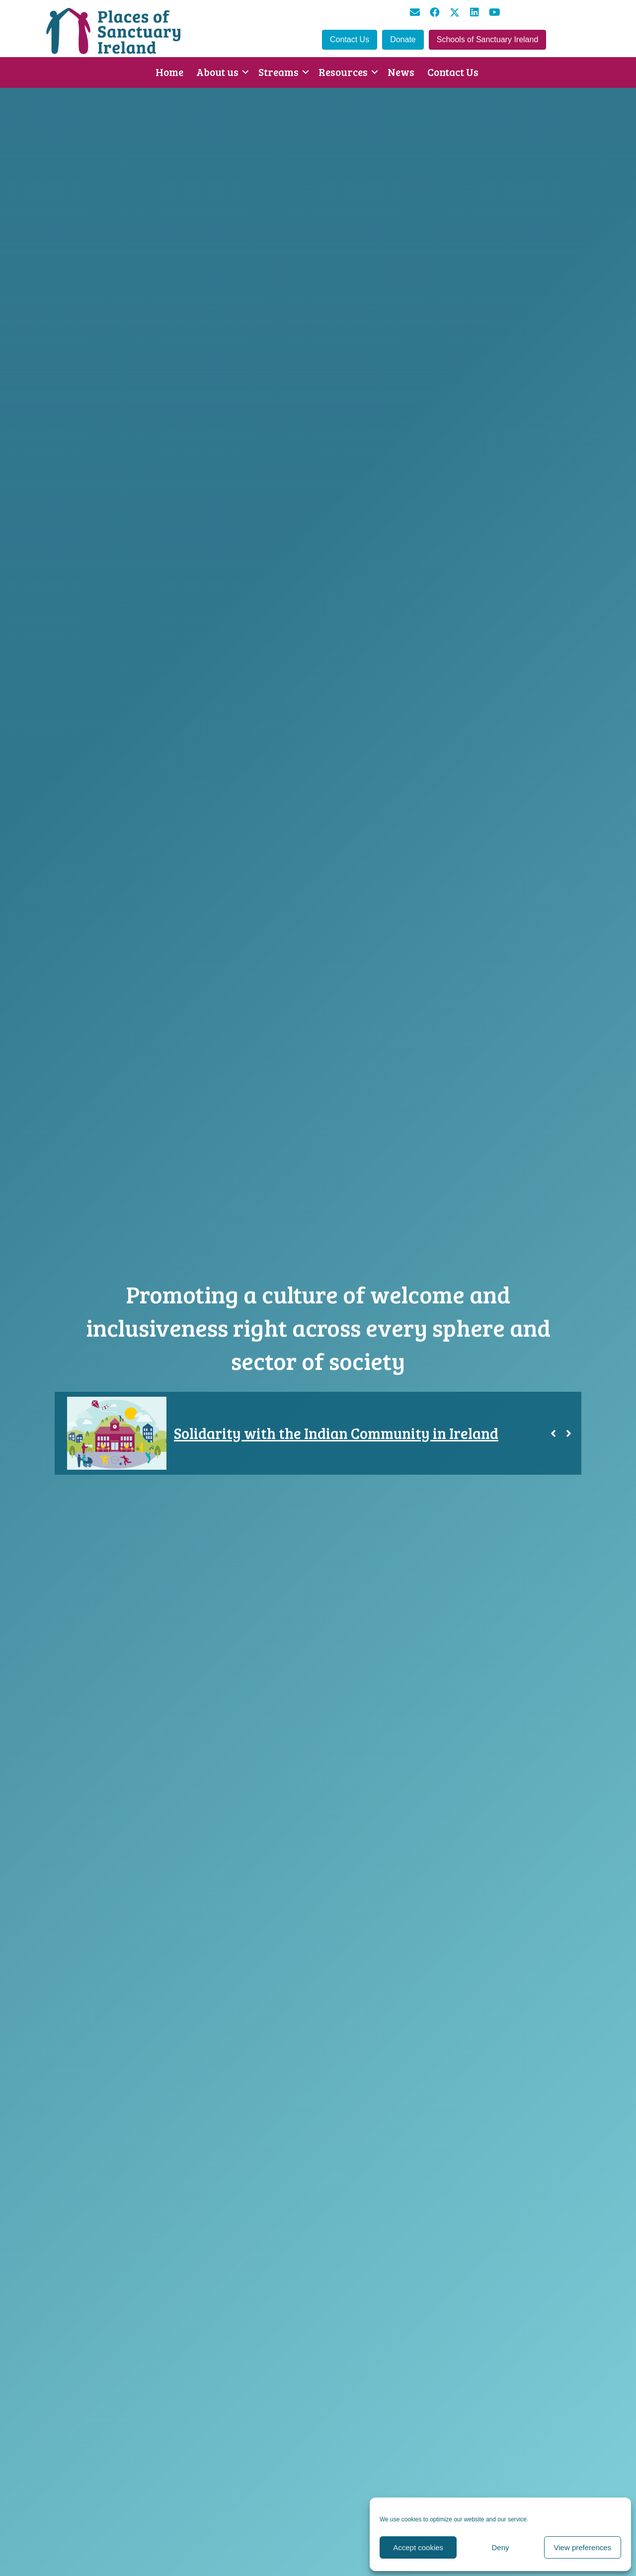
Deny (500, 2547)
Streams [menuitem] (278, 72)
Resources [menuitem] (343, 72)
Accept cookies (418, 2547)
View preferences (583, 2547)
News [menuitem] (401, 72)
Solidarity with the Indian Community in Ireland (336, 1433)
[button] (414, 12)
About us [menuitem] (217, 72)
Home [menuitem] (169, 72)
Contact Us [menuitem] (452, 72)
